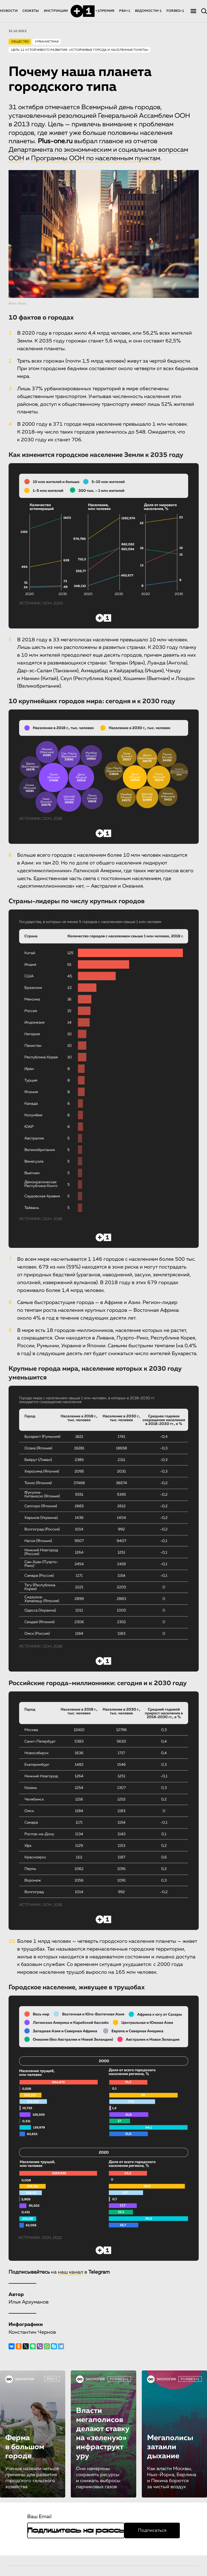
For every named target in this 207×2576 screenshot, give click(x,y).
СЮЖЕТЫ (30, 11)
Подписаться (152, 2530)
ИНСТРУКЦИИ (56, 11)
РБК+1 (124, 11)
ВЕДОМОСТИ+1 (148, 11)
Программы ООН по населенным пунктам (95, 158)
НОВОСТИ (9, 11)
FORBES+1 (175, 11)
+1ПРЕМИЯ (104, 11)
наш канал (70, 2272)
